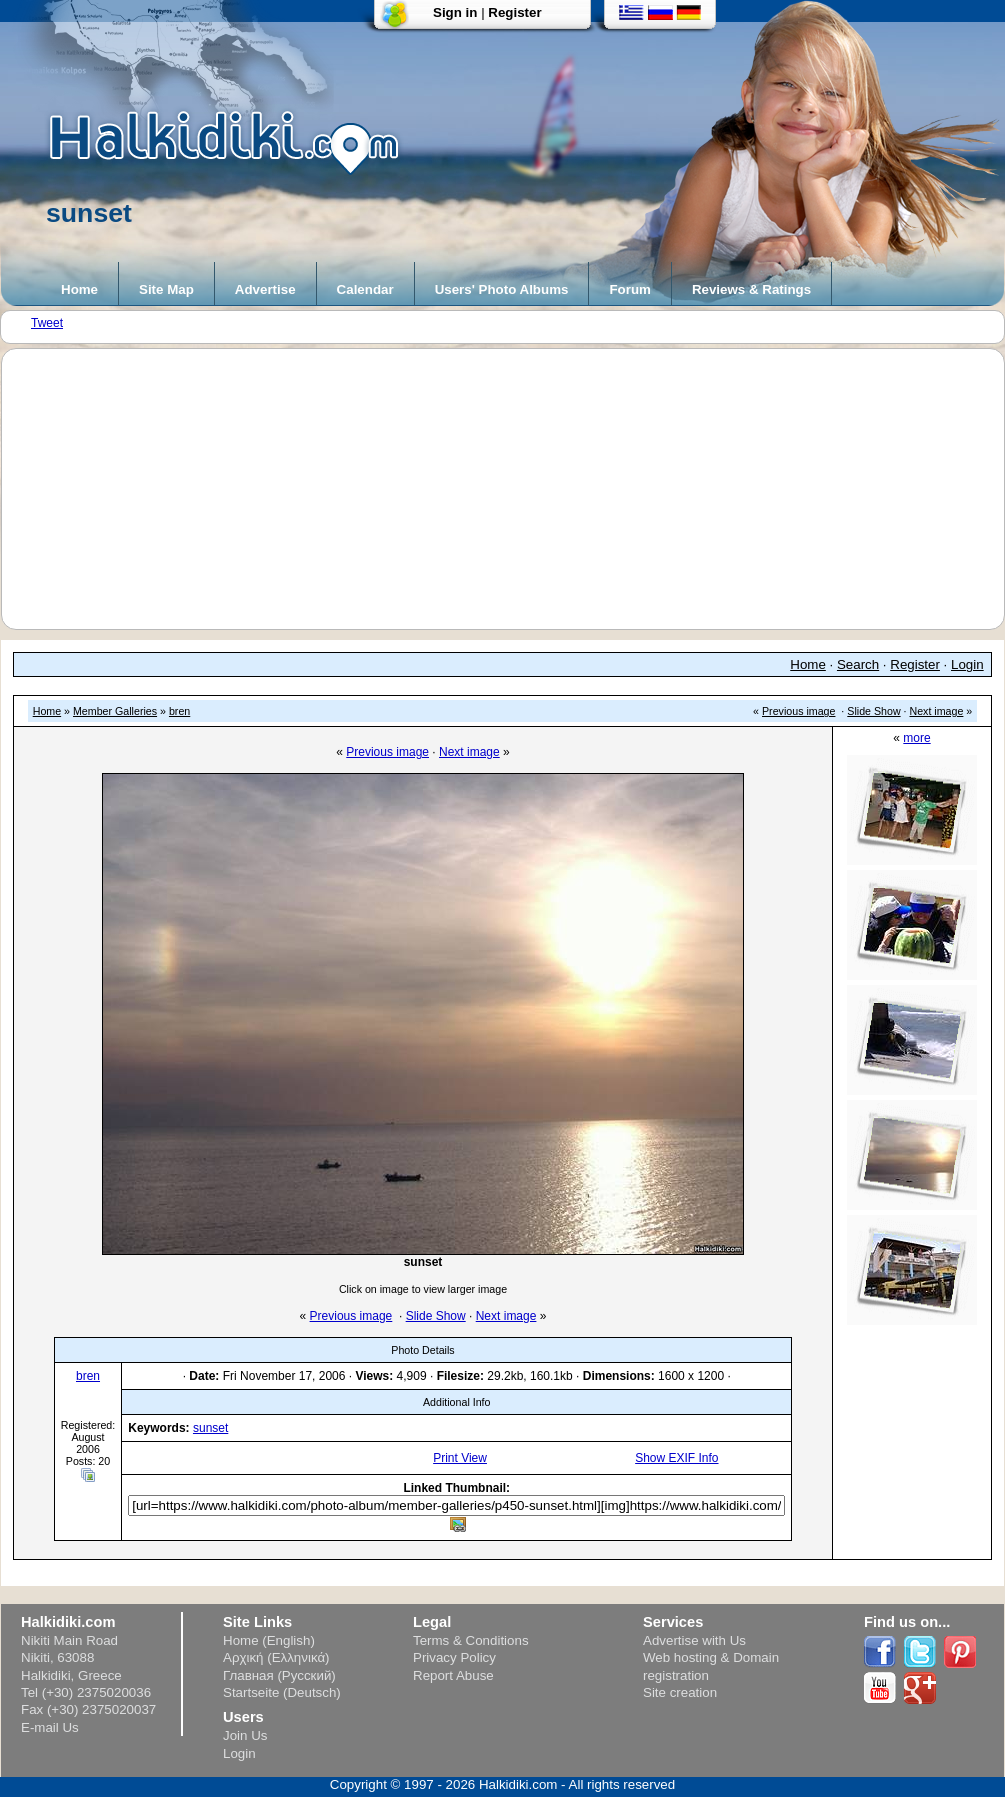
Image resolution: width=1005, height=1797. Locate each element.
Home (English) (269, 1640)
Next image (937, 711)
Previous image (798, 711)
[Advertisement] (513, 489)
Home (79, 289)
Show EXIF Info (676, 1458)
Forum (629, 289)
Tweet (47, 323)
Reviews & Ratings (751, 289)
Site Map (166, 289)
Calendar (365, 289)
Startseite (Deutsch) (282, 1692)
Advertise (265, 289)
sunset (210, 1428)
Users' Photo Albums (502, 289)
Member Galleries (115, 711)
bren (179, 711)
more (916, 738)
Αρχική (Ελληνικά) (276, 1657)
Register (514, 12)
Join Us (245, 1735)
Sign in (455, 12)
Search (858, 664)
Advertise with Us (694, 1640)
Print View (460, 1458)
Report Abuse (453, 1675)
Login (967, 664)
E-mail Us (50, 1727)
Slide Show (873, 711)
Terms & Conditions (471, 1640)
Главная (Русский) (279, 1675)
